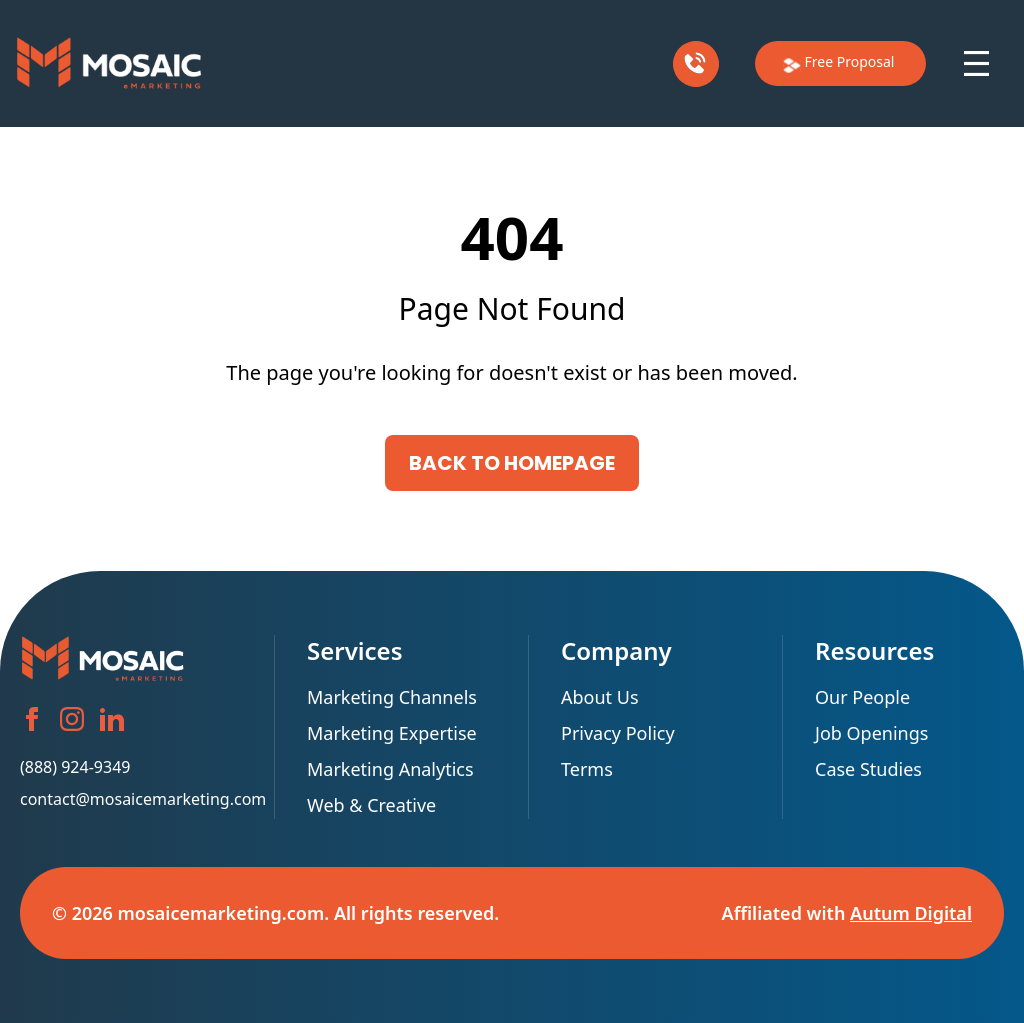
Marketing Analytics (390, 769)
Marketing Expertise (392, 733)
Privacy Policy (618, 733)
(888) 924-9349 (75, 767)
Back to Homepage (512, 463)
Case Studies (868, 769)
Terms (587, 769)
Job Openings (871, 733)
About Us (604, 697)
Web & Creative (371, 805)
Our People (862, 697)
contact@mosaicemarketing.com (131, 799)
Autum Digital (911, 913)
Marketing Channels (392, 697)
